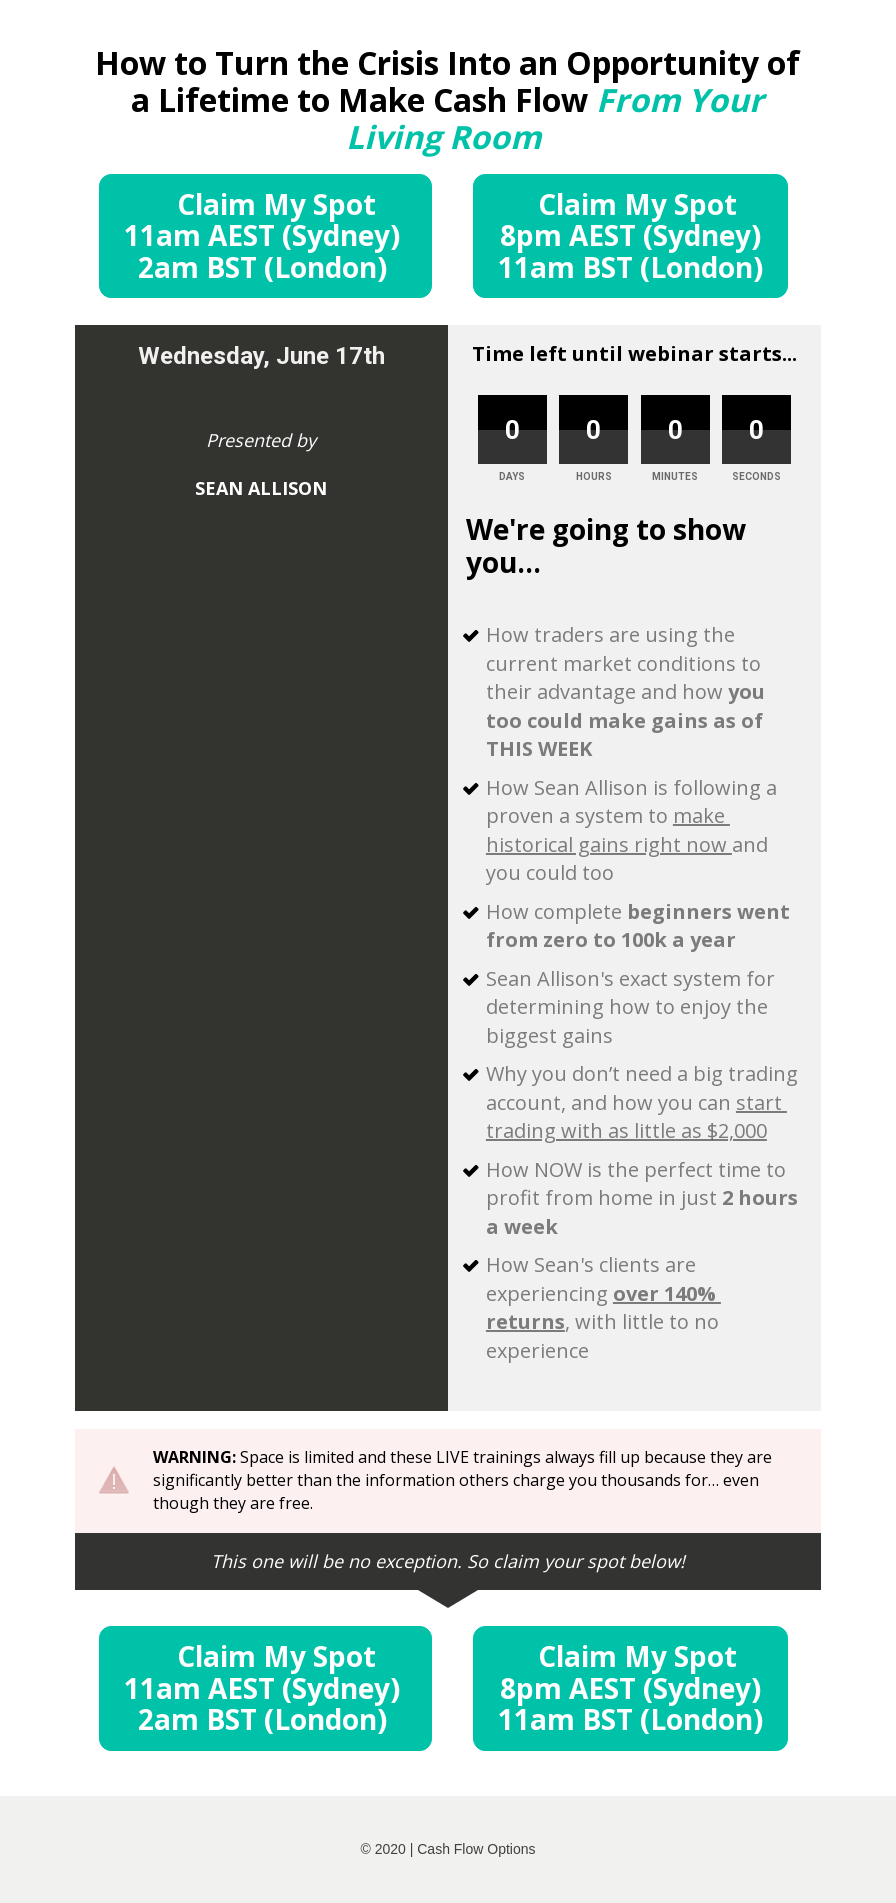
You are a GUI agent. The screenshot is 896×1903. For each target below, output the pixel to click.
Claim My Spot (265, 235)
